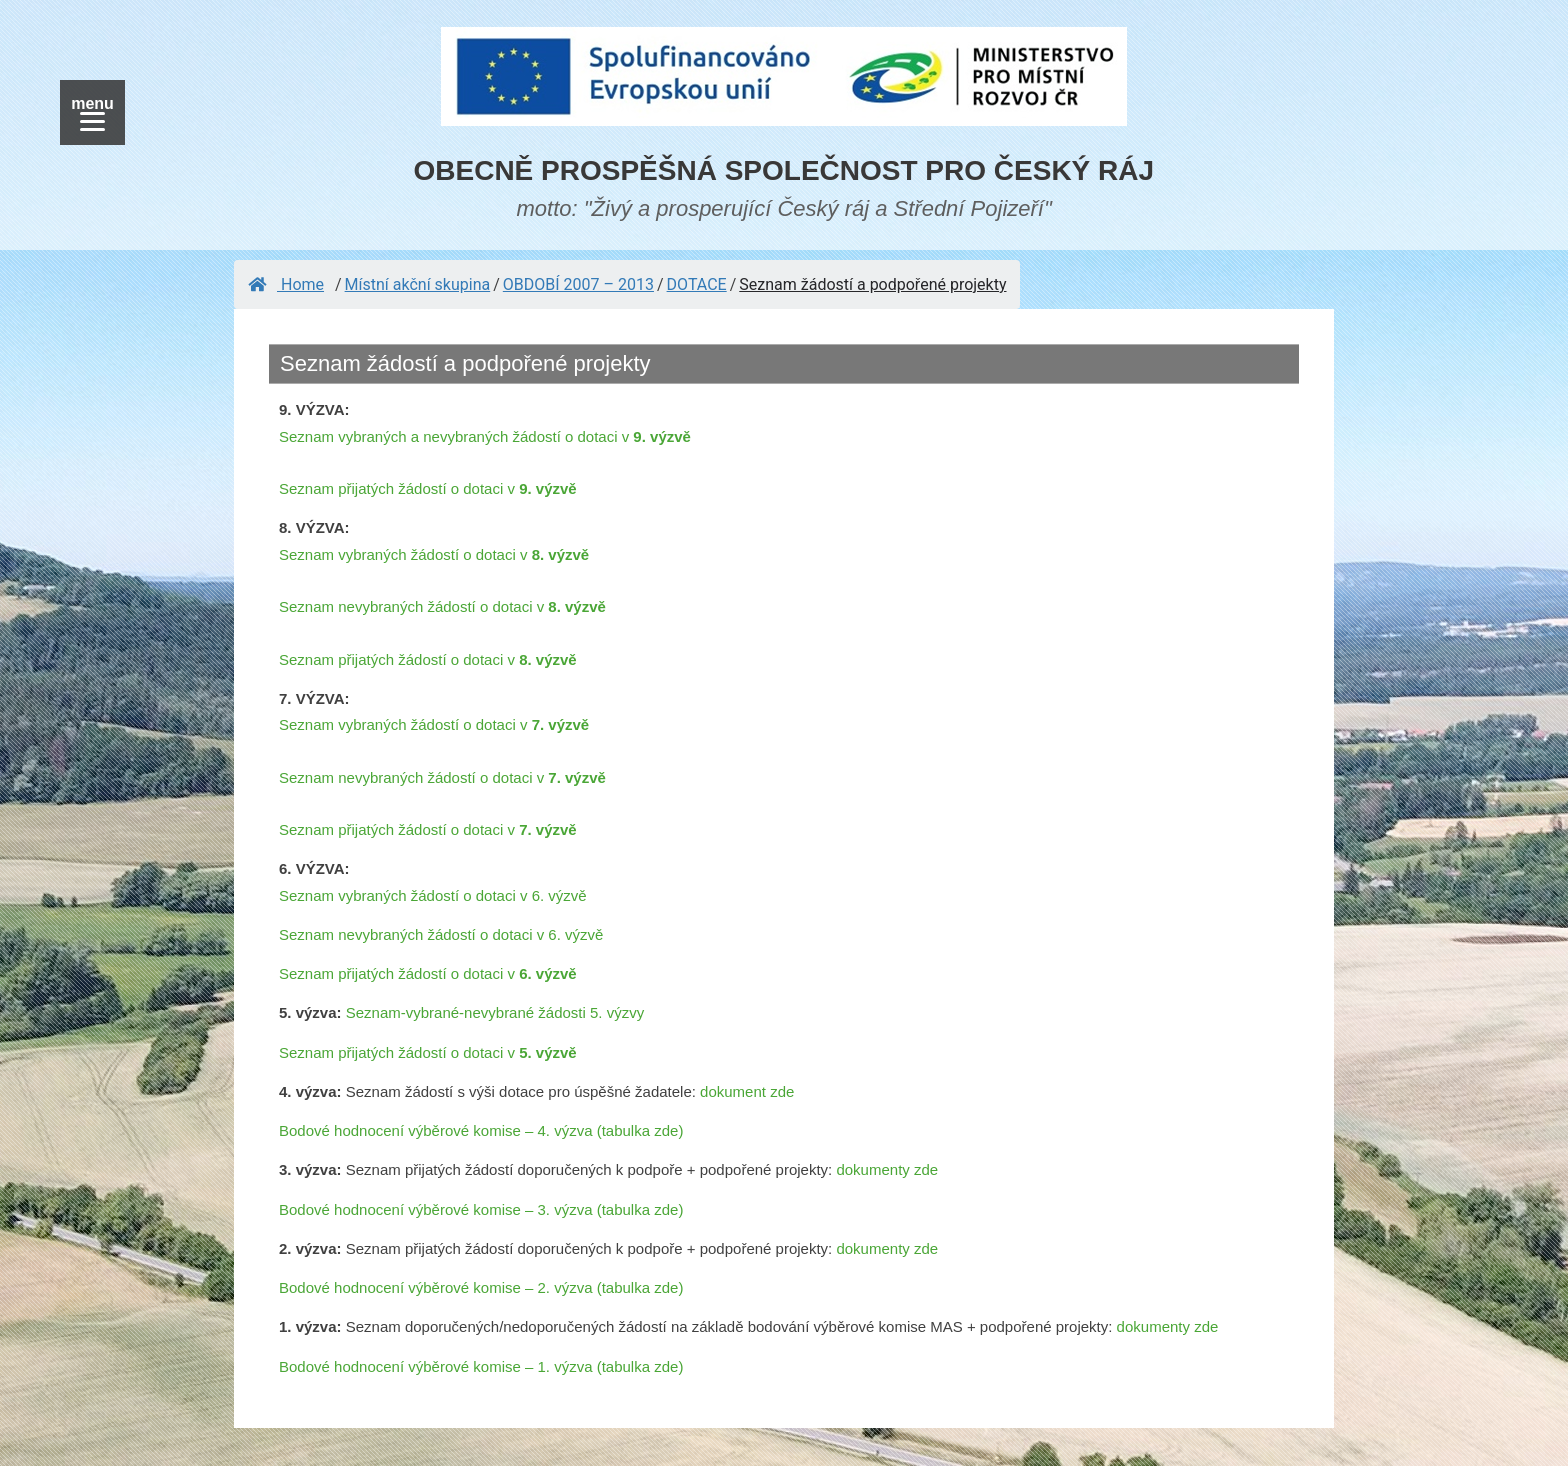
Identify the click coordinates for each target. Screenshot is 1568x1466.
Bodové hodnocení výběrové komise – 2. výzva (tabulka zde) (481, 1287)
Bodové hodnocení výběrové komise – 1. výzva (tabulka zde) (481, 1366)
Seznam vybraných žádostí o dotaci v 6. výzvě (433, 895)
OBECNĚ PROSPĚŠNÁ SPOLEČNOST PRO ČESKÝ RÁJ (784, 170)
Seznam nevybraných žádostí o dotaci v (442, 606)
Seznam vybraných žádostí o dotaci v (434, 554)
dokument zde (747, 1091)
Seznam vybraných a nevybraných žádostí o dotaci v (485, 436)
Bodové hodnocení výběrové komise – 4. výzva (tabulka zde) (481, 1130)
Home (286, 284)
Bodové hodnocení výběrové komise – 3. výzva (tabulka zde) (481, 1209)
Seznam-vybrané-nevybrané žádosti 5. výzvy (495, 1012)
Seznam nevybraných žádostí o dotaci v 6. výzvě (441, 934)
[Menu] (92, 112)
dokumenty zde (887, 1169)
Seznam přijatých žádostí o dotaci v (428, 488)
